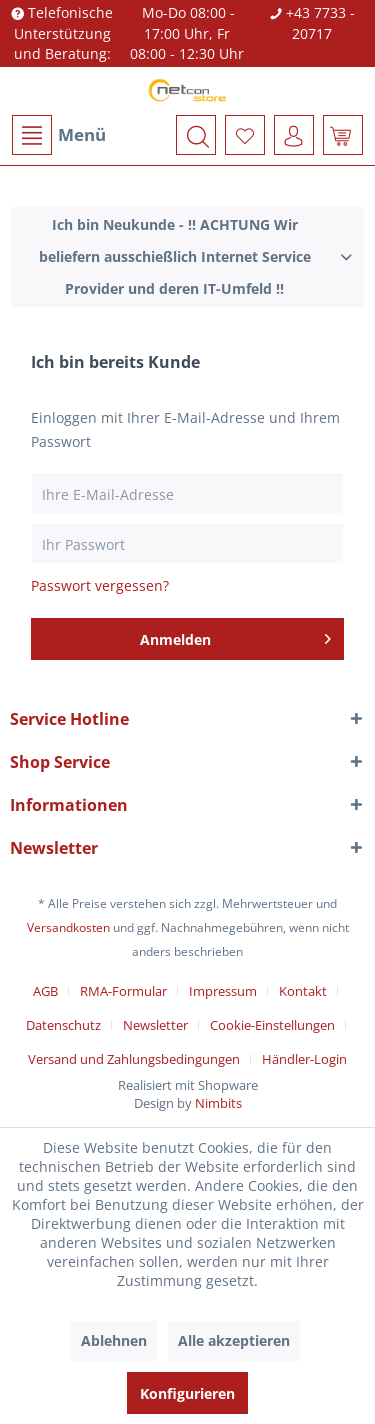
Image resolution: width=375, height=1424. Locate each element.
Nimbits (218, 1103)
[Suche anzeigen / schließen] (196, 135)
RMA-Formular (123, 991)
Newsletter (155, 1025)
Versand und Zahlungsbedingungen (134, 1059)
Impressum (223, 991)
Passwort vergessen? (100, 585)
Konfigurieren (187, 1393)
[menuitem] (58, 135)
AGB (45, 991)
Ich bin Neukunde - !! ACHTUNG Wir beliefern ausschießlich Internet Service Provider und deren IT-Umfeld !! (175, 256)
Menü (59, 135)
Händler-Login (304, 1059)
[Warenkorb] (343, 135)
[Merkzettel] (245, 135)
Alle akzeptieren (234, 1340)
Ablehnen (114, 1340)
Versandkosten (68, 927)
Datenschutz (63, 1025)
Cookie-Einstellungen (272, 1025)
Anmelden (235, 636)
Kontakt (303, 991)
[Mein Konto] (294, 135)
